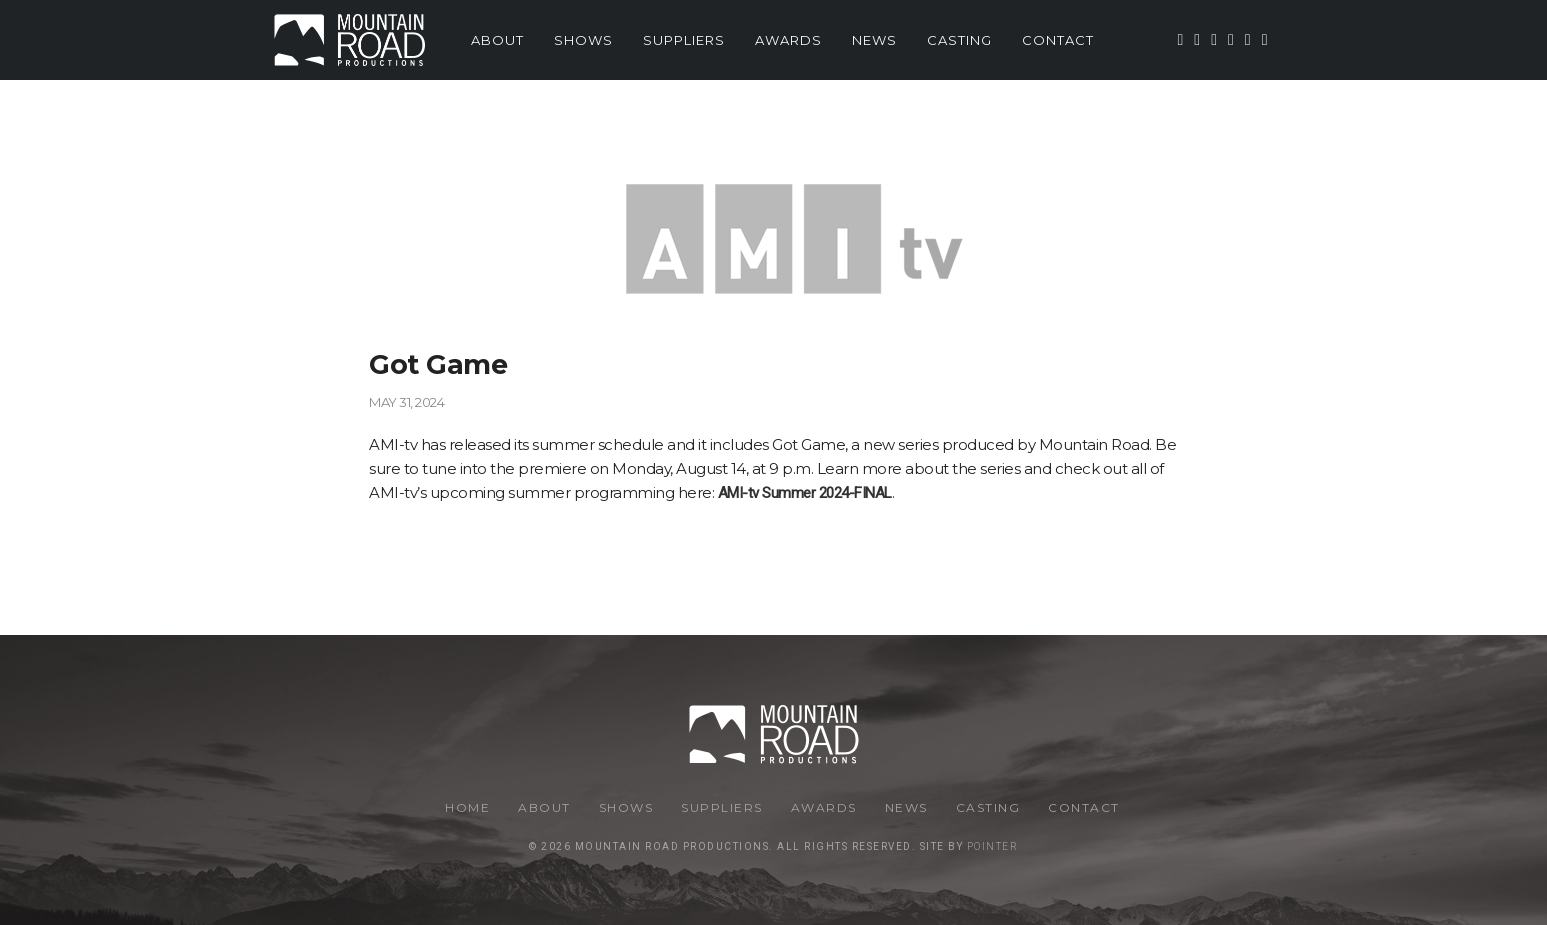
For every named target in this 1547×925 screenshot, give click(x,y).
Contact (1058, 40)
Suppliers (684, 40)
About (497, 40)
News (874, 40)
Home (467, 807)
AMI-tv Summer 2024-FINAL (805, 493)
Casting (959, 40)
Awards (788, 40)
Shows (583, 40)
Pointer (993, 846)
